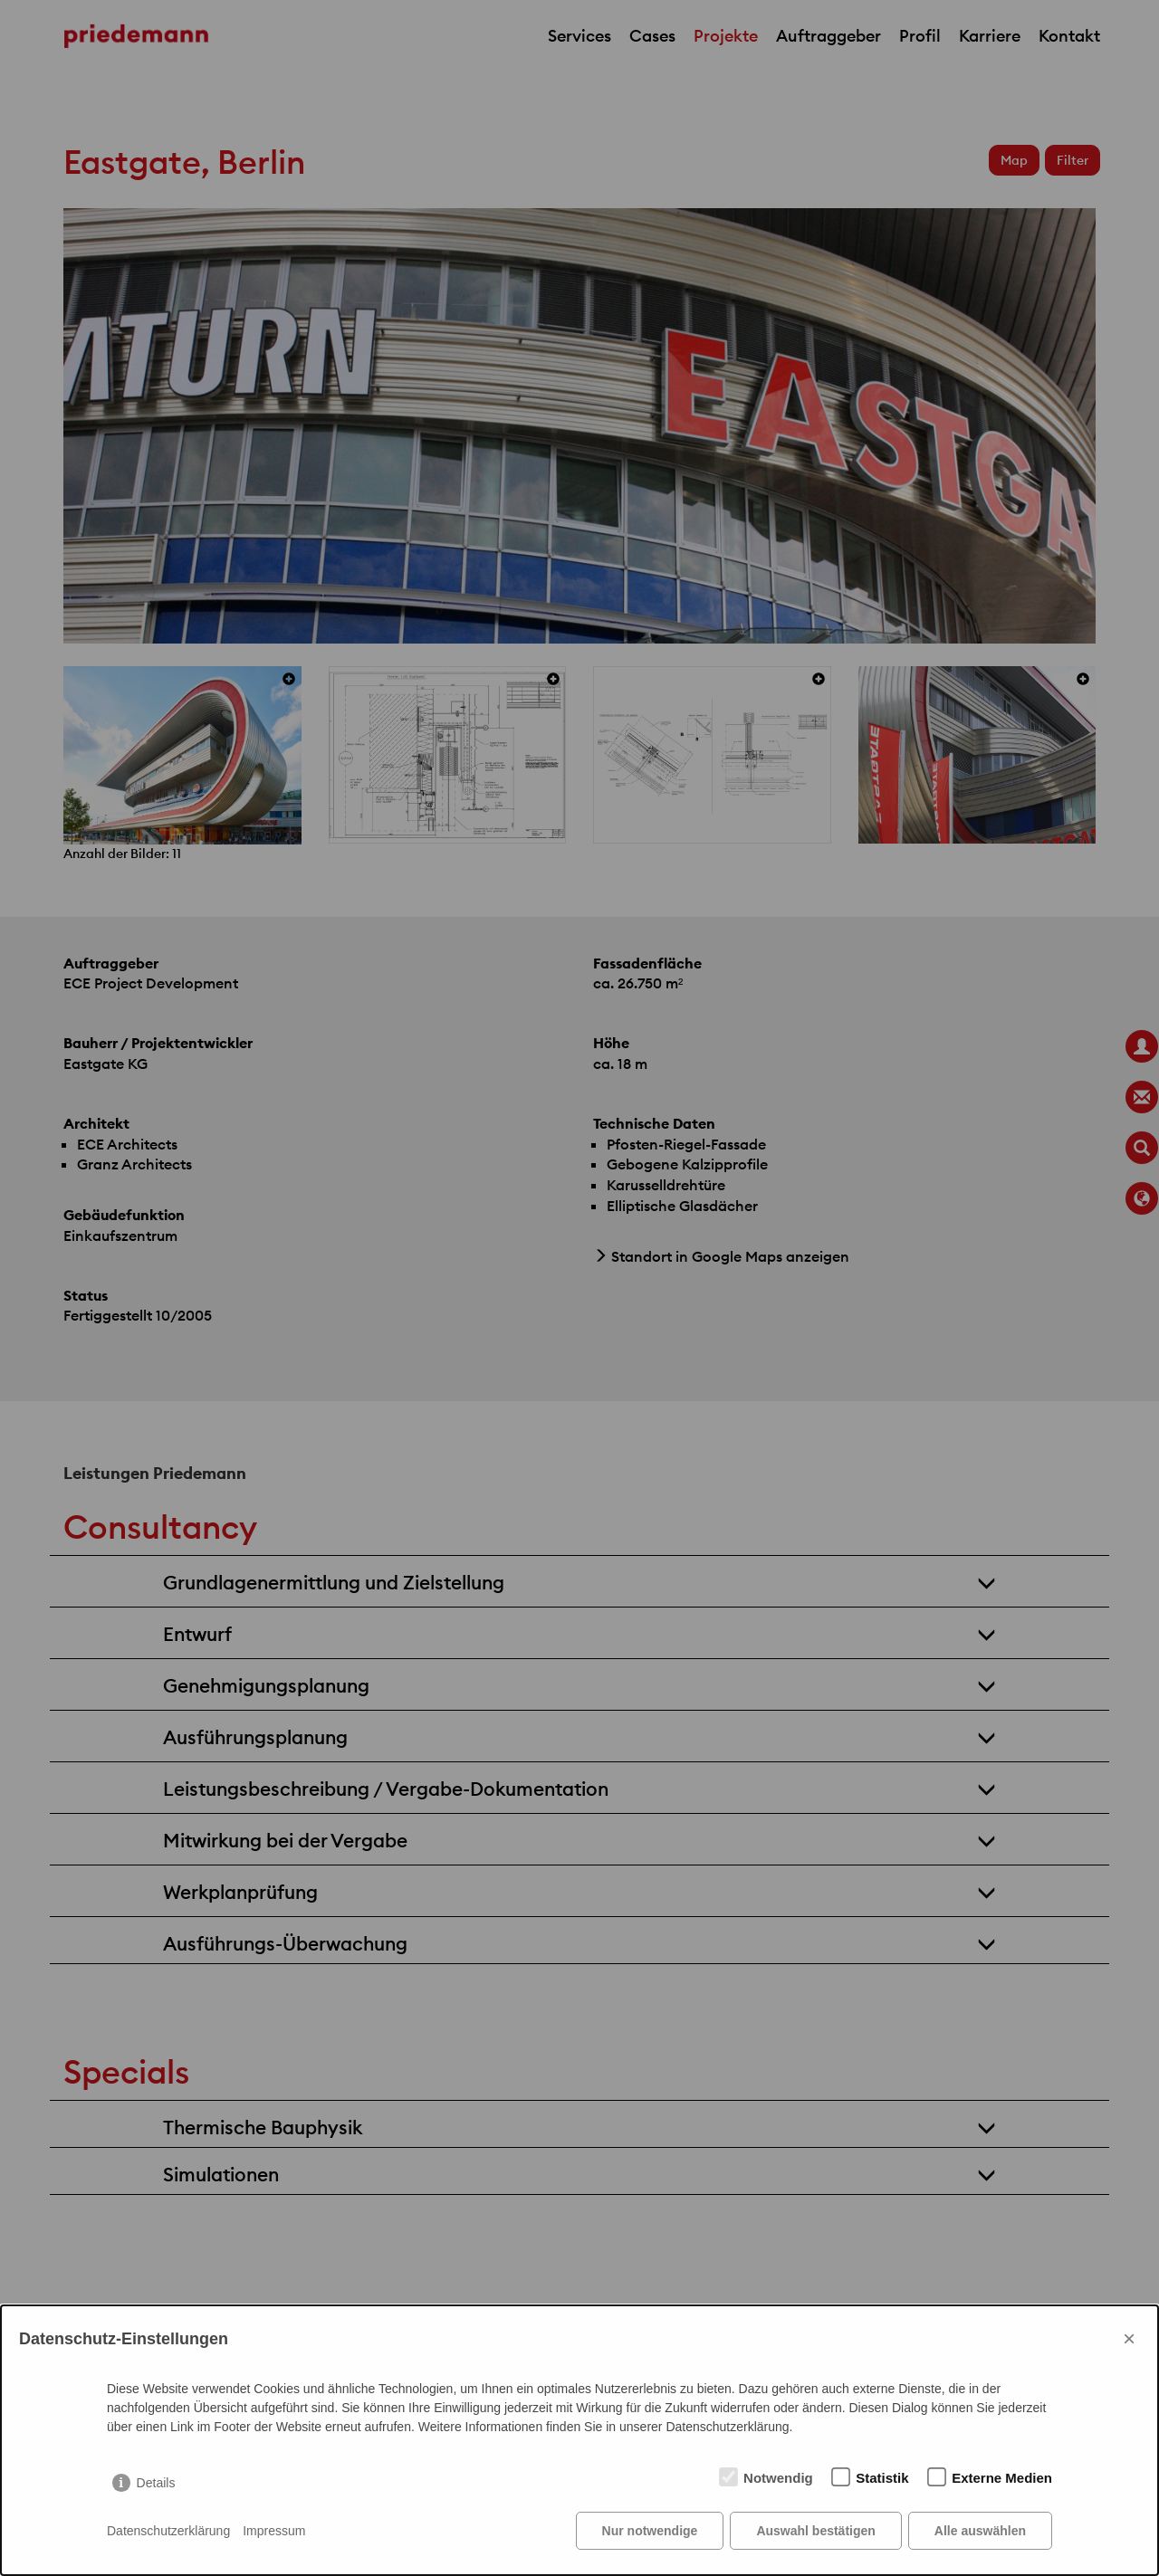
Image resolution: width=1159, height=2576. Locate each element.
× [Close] (1129, 2338)
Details (156, 2483)
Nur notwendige (650, 2531)
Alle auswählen (980, 2531)
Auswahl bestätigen (815, 2531)
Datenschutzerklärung (168, 2531)
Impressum (274, 2531)
